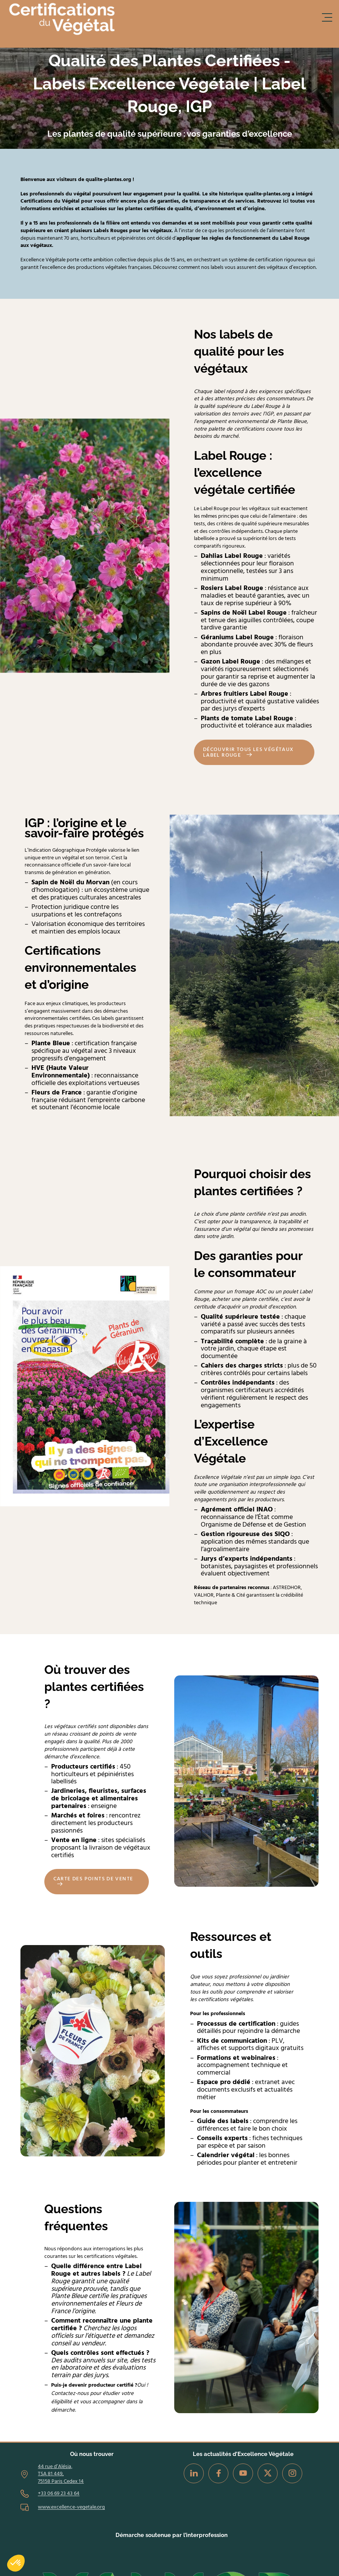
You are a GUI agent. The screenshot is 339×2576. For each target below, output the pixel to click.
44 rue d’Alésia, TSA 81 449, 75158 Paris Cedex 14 (61, 2474)
